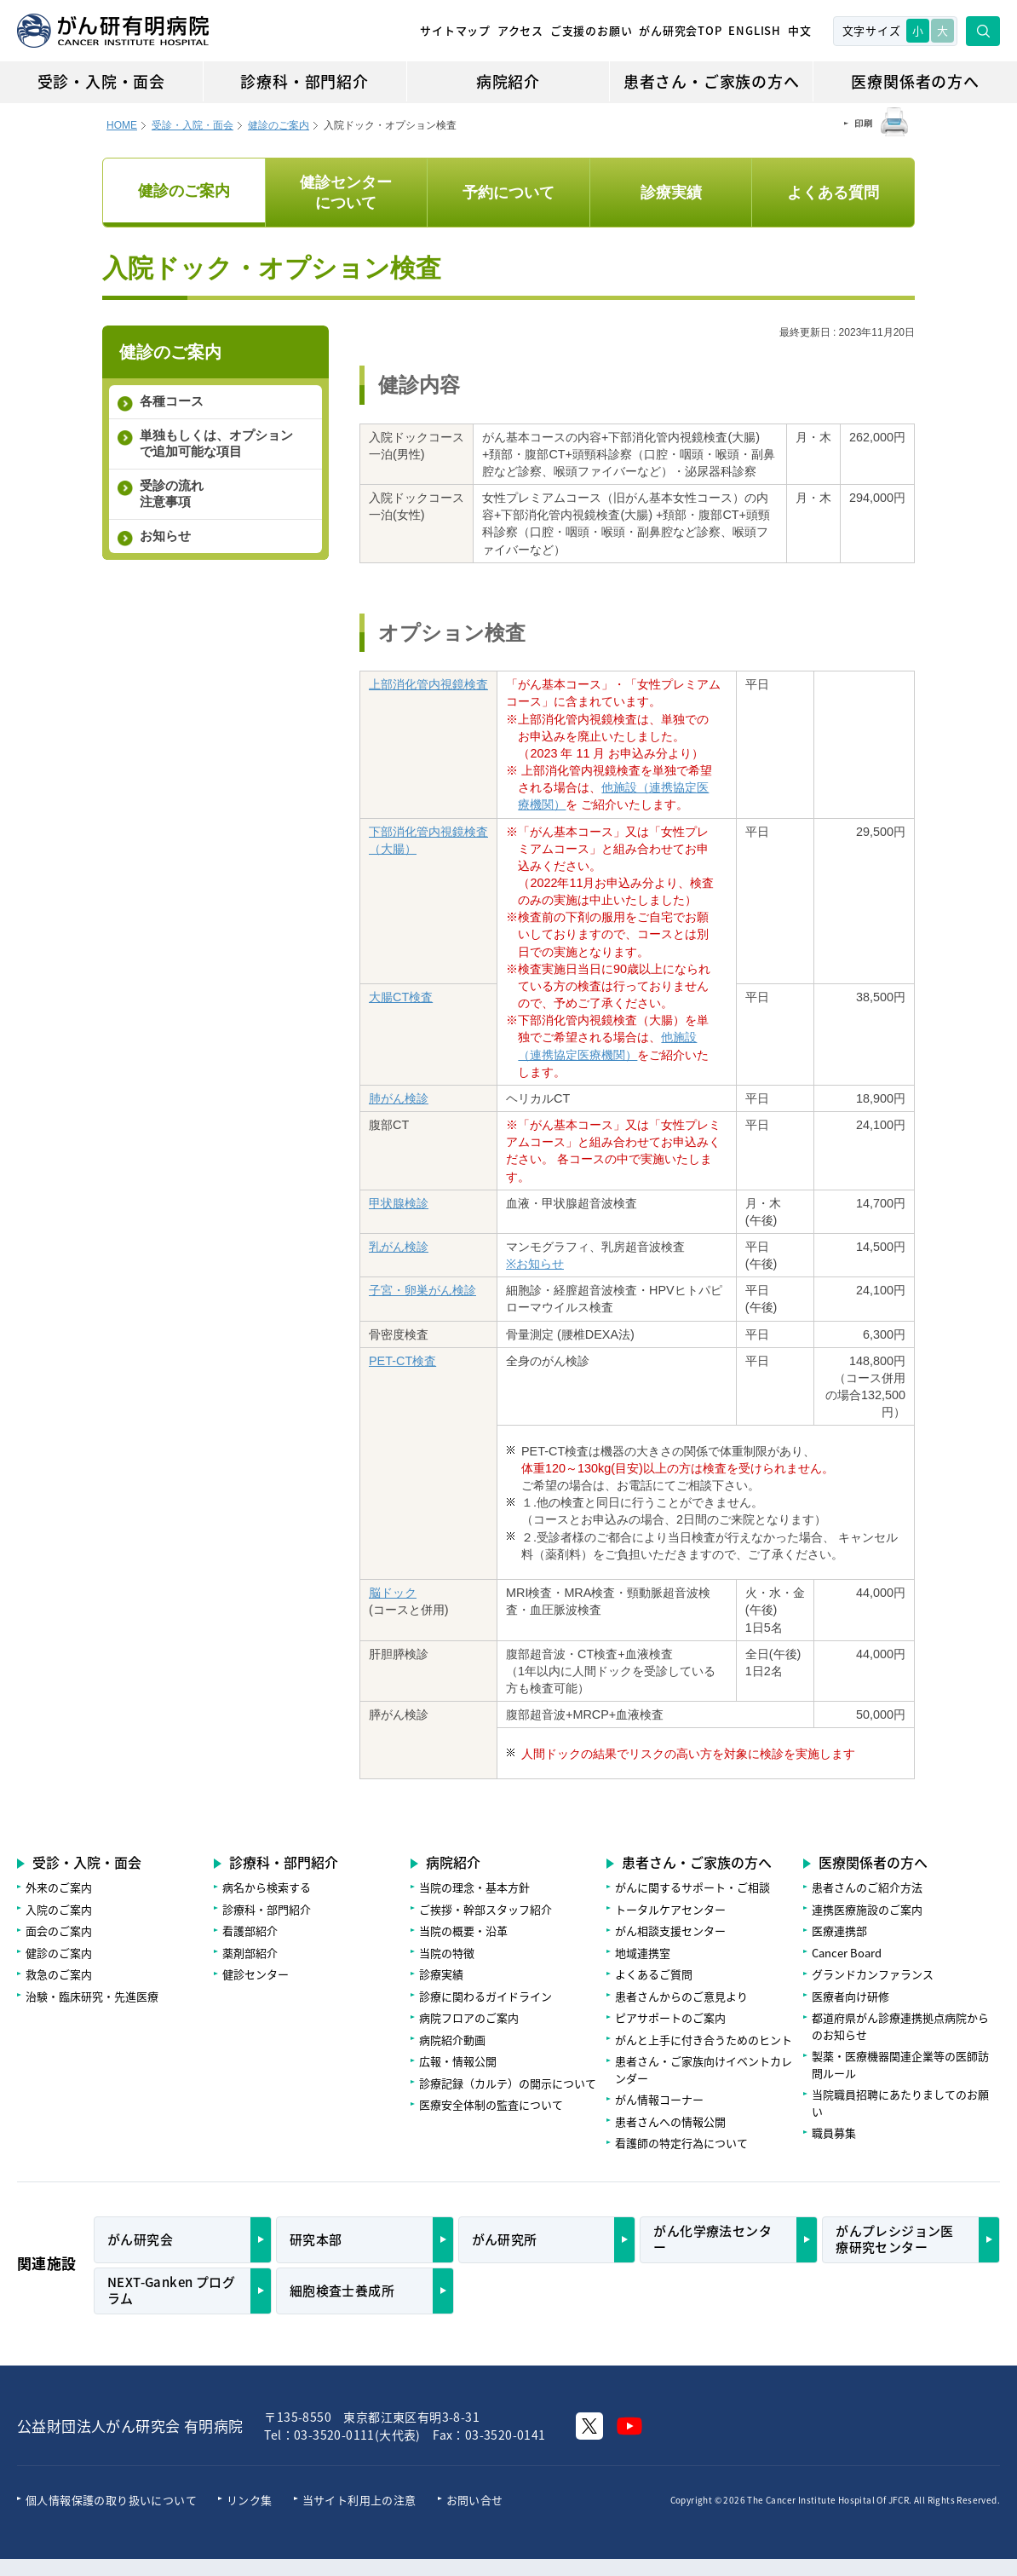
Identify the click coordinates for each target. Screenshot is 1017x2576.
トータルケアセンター (670, 1909)
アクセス (520, 30)
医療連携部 (839, 1930)
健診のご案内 (278, 125)
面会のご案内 (59, 1930)
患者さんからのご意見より (681, 1996)
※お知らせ (535, 1264)
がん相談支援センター (670, 1930)
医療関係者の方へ (915, 81)
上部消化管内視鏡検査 (428, 684)
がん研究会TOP (680, 30)
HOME (121, 125)
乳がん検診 (398, 1246)
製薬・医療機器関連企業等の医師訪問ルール (900, 2064)
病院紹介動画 (452, 2039)
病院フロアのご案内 (469, 2017)
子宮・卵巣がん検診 (422, 1290)
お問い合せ (474, 2500)
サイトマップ (455, 30)
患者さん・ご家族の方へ (711, 81)
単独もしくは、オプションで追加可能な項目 (216, 443)
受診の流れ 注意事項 (172, 493)
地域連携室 (642, 1953)
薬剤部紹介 (250, 1953)
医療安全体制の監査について (491, 2104)
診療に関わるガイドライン (485, 1996)
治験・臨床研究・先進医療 (92, 1996)
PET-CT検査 (402, 1361)
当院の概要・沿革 (463, 1930)
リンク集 (250, 2500)
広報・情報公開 (458, 2061)
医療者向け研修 (850, 1996)
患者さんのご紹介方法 (867, 1887)
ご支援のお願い (591, 30)
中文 (800, 30)
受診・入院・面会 (101, 81)
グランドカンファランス (873, 1974)
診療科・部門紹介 (304, 81)
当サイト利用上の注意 (359, 2500)
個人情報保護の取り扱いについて (111, 2500)
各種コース (172, 401)
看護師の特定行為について (681, 2143)
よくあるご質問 (653, 1974)
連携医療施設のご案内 (867, 1909)
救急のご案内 (59, 1974)
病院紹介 (508, 81)
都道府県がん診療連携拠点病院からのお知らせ (900, 2026)
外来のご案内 (59, 1887)
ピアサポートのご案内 (670, 2017)
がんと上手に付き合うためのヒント (703, 2039)
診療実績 (441, 1974)
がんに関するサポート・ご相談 (692, 1887)
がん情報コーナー (659, 2099)
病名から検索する (266, 1887)
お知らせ (165, 535)
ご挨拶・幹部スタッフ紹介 (485, 1909)
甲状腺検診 (398, 1203)
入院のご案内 (59, 1909)
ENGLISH (754, 30)
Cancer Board (847, 1953)
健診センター (255, 1974)
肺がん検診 (398, 1098)
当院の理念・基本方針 (474, 1887)
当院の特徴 (446, 1953)
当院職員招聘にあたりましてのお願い (900, 2102)
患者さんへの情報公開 (670, 2121)
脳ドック (393, 1592)
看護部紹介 (250, 1930)
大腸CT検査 (401, 997)
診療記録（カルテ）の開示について (507, 2083)
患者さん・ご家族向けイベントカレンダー (703, 2069)
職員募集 (834, 2132)
